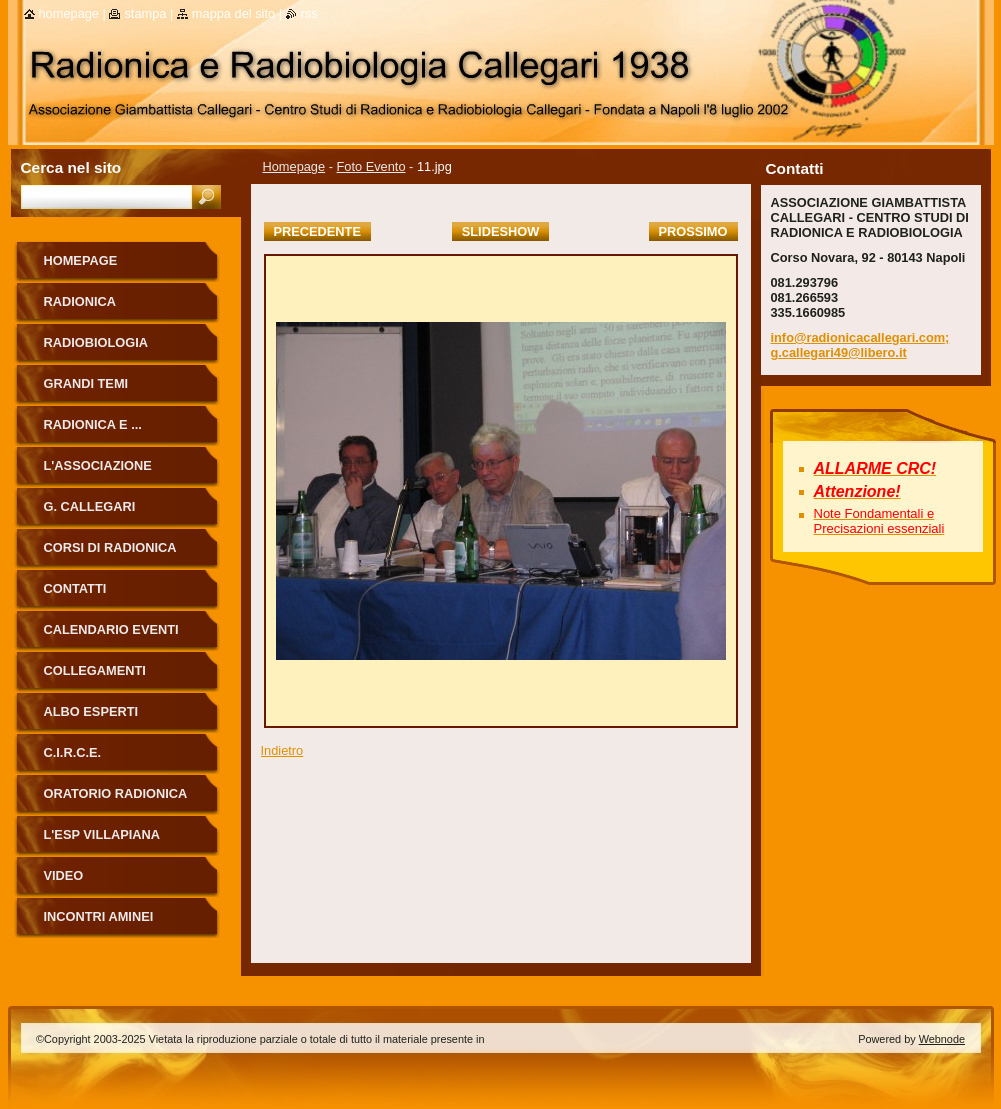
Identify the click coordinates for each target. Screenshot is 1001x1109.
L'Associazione (98, 465)
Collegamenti (95, 670)
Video (64, 875)
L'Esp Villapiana (102, 834)
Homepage (294, 166)
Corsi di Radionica (110, 547)
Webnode (942, 1039)
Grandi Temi (86, 383)
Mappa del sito (233, 13)
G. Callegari (90, 506)
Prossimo (693, 231)
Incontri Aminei (99, 916)
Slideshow (501, 231)
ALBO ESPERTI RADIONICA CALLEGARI (119, 718)
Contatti (75, 588)
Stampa (145, 13)
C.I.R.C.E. (73, 752)
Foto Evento (371, 166)
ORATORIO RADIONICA (116, 793)
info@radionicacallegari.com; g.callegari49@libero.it (860, 345)
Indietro (282, 750)
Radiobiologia (96, 342)
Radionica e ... (93, 424)
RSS (309, 13)
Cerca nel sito (71, 167)
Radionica (80, 301)
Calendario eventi (111, 629)
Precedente (317, 231)
